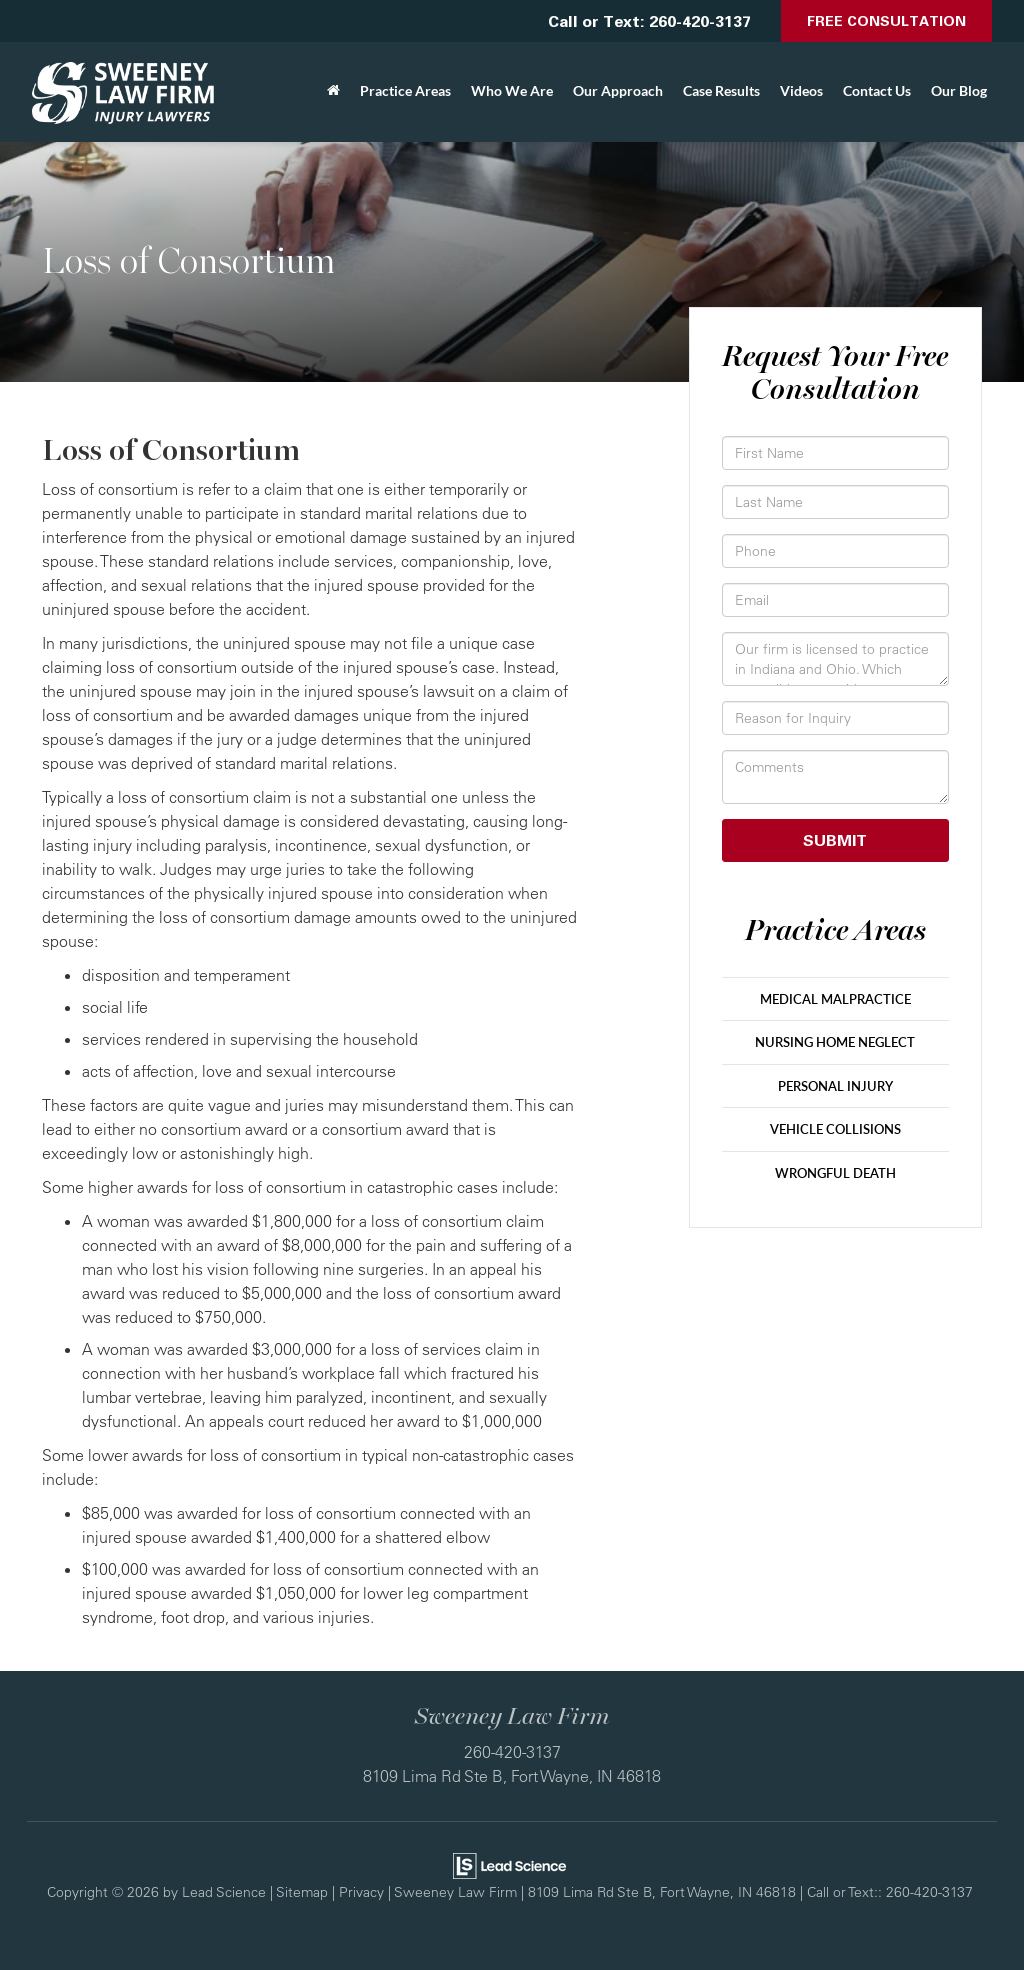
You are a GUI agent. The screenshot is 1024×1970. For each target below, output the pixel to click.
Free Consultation (886, 20)
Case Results (721, 90)
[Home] (333, 91)
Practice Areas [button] (405, 90)
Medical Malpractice (835, 999)
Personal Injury (835, 1086)
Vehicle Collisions (835, 1129)
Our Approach (618, 90)
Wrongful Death (835, 1173)
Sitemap (302, 1891)
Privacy (361, 1891)
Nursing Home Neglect (835, 1042)
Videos (801, 90)
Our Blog (959, 90)
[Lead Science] (509, 1864)
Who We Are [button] (512, 90)
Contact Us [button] (877, 90)
